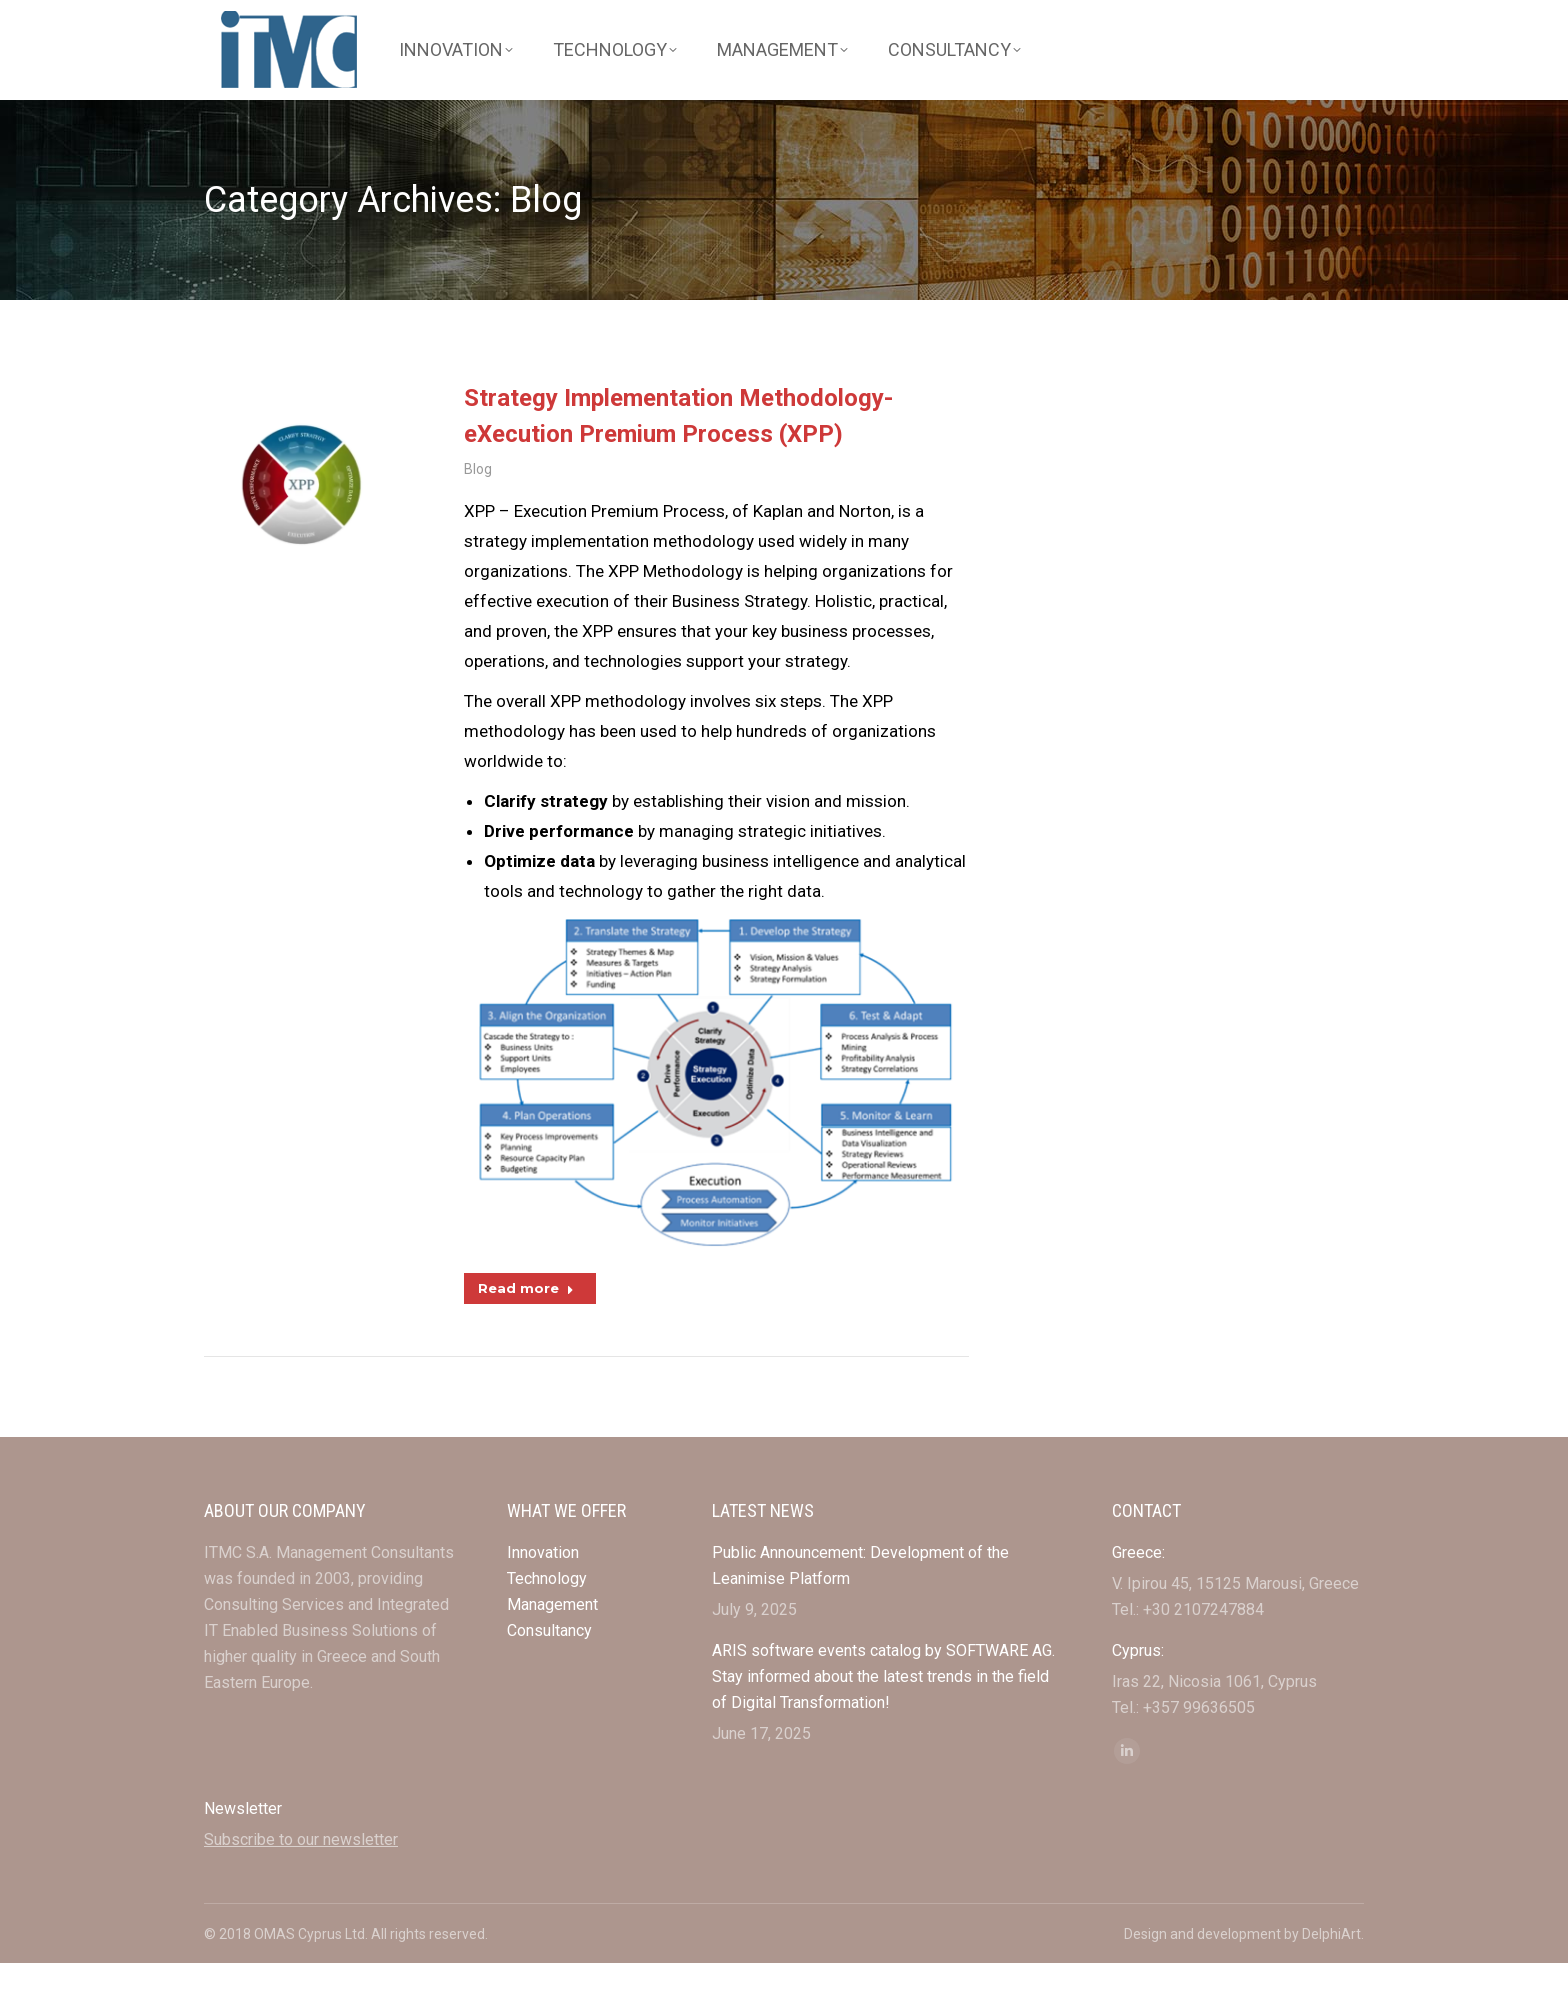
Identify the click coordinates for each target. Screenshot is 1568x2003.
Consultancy (549, 1670)
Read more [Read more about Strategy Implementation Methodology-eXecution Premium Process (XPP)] (526, 1330)
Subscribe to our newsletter (301, 1879)
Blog (478, 511)
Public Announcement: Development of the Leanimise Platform (860, 1605)
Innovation (543, 1592)
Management (554, 1644)
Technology (547, 1618)
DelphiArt (1331, 1974)
